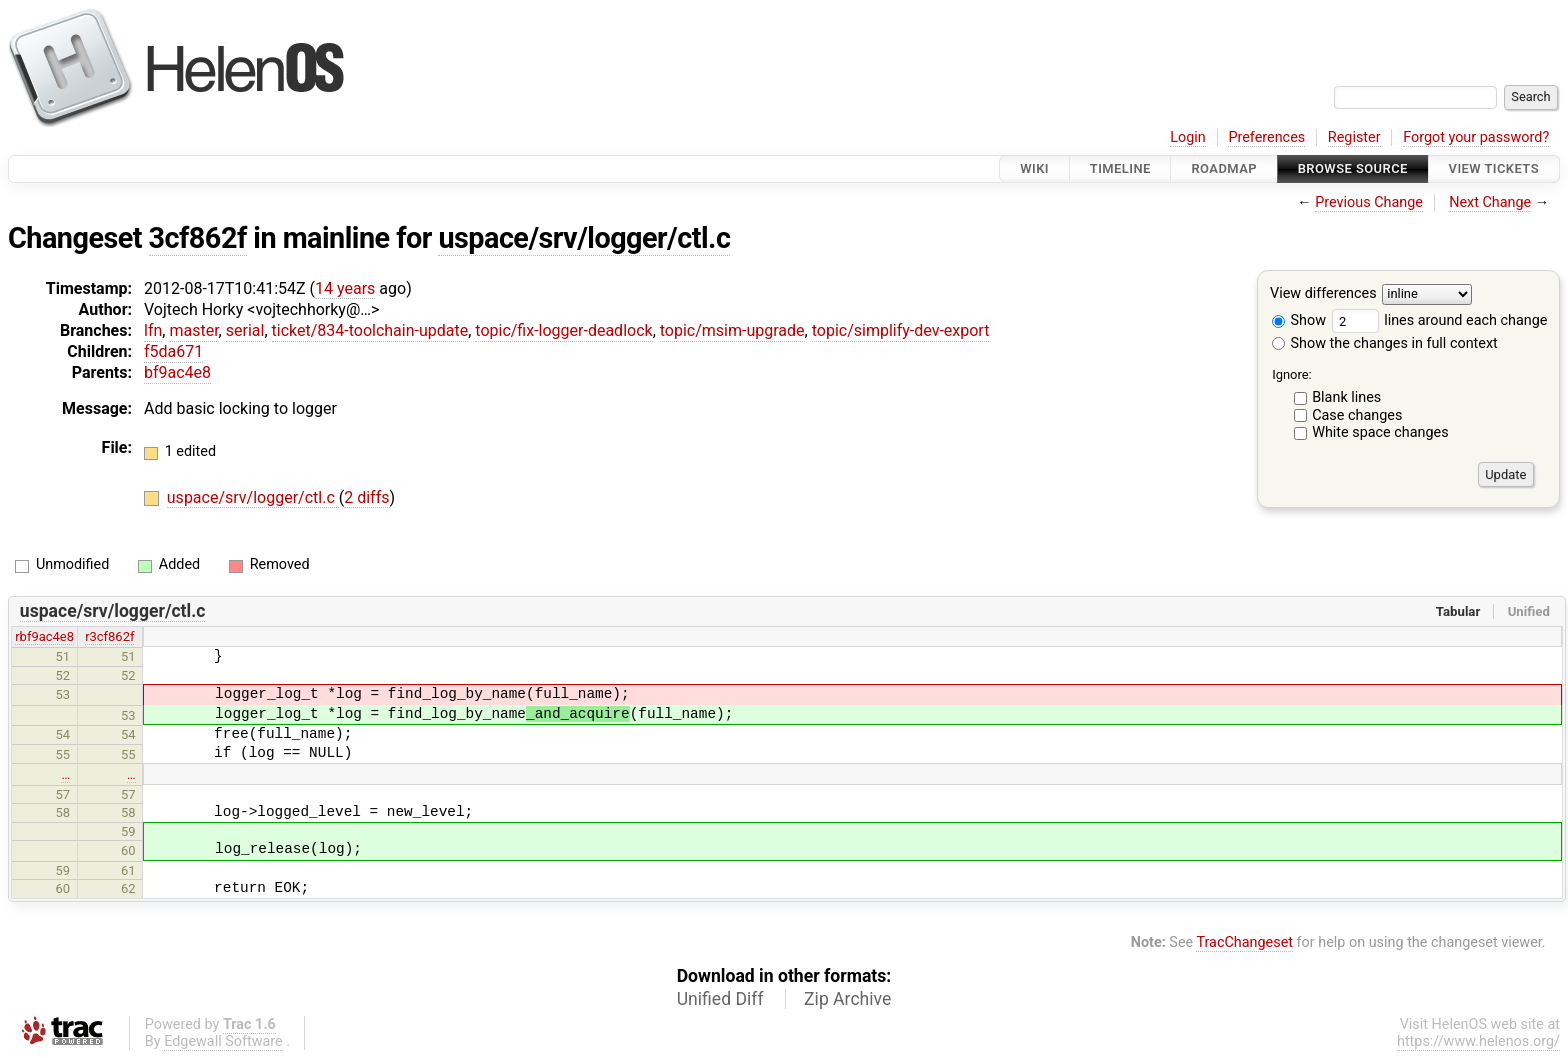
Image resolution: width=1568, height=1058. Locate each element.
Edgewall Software (223, 1041)
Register (1354, 137)
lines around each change (1440, 320)
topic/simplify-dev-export (901, 330)
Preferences (1266, 137)
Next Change (1490, 202)
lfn (153, 330)
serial (245, 330)
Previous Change (1369, 202)
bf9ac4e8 (177, 372)
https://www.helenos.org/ (1478, 1041)
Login (1188, 137)
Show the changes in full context (1385, 343)
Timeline (1120, 168)
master (193, 330)
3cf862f (198, 238)
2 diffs (366, 497)
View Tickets (1494, 168)
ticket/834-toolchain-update (370, 330)
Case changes (1357, 415)
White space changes (1380, 432)
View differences (1323, 294)
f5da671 (173, 351)
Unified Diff (720, 999)
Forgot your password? (1476, 137)
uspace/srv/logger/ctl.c (584, 238)
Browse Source (1353, 168)
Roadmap (1224, 168)
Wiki (1034, 168)
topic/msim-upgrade (732, 330)
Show (1299, 320)
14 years (345, 288)
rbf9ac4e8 (44, 636)
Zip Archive (847, 999)
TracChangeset (1244, 942)
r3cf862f (109, 636)
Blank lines (1346, 397)
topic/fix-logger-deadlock (563, 330)
